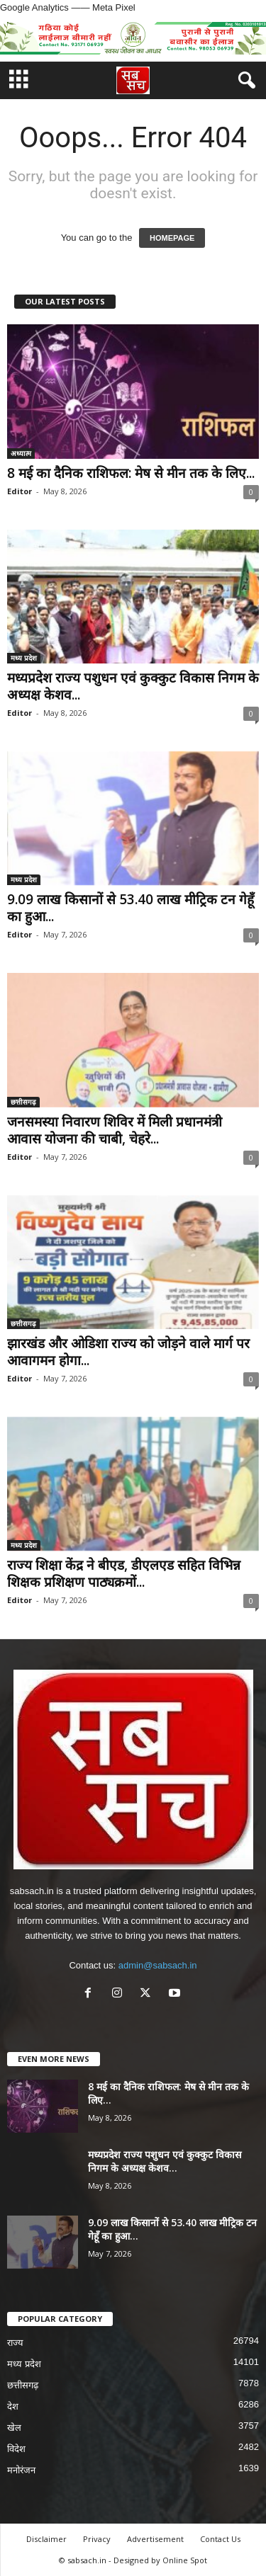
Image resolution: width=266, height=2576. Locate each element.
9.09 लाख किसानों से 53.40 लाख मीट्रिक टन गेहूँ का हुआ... (130, 907)
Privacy (97, 2539)
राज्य (15, 2342)
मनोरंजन (21, 2470)
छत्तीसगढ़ (23, 1102)
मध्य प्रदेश (24, 658)
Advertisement (155, 2539)
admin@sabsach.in (157, 1965)
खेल (14, 2427)
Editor (19, 491)
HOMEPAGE (172, 238)
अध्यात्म (21, 453)
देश (12, 2406)
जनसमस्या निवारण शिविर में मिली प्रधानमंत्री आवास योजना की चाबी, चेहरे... (114, 1130)
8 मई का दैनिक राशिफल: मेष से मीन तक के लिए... (131, 473)
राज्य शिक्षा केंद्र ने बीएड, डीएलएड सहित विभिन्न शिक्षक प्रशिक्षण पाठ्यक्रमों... (123, 1573)
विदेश (16, 2449)
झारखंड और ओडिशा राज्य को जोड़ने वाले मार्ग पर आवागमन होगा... (128, 1351)
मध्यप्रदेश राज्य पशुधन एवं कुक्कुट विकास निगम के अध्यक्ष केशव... (133, 686)
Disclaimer (46, 2539)
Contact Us (220, 2539)
